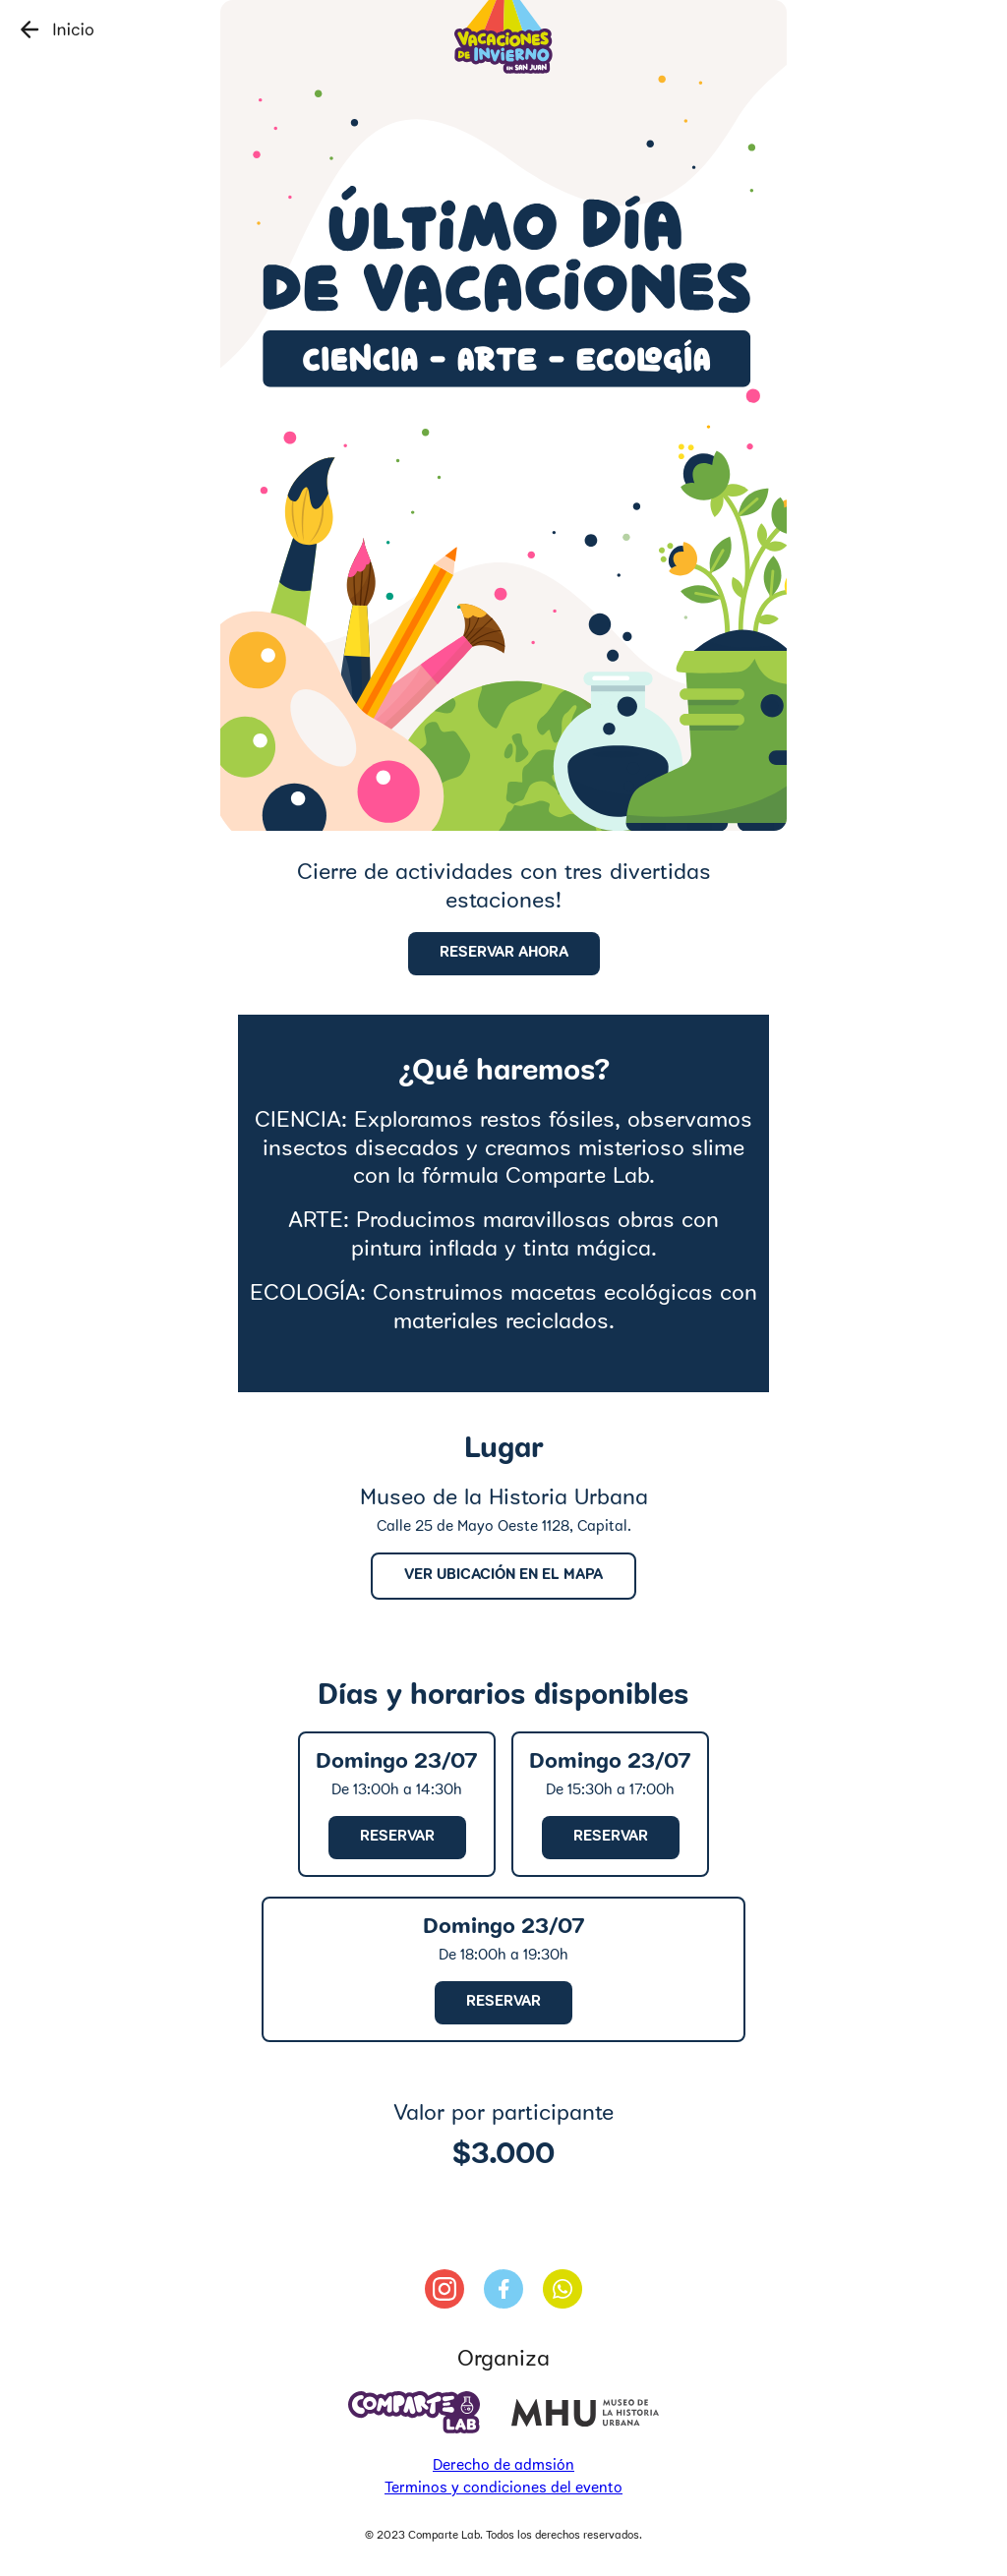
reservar (397, 1837)
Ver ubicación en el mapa (503, 1575)
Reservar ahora (504, 953)
